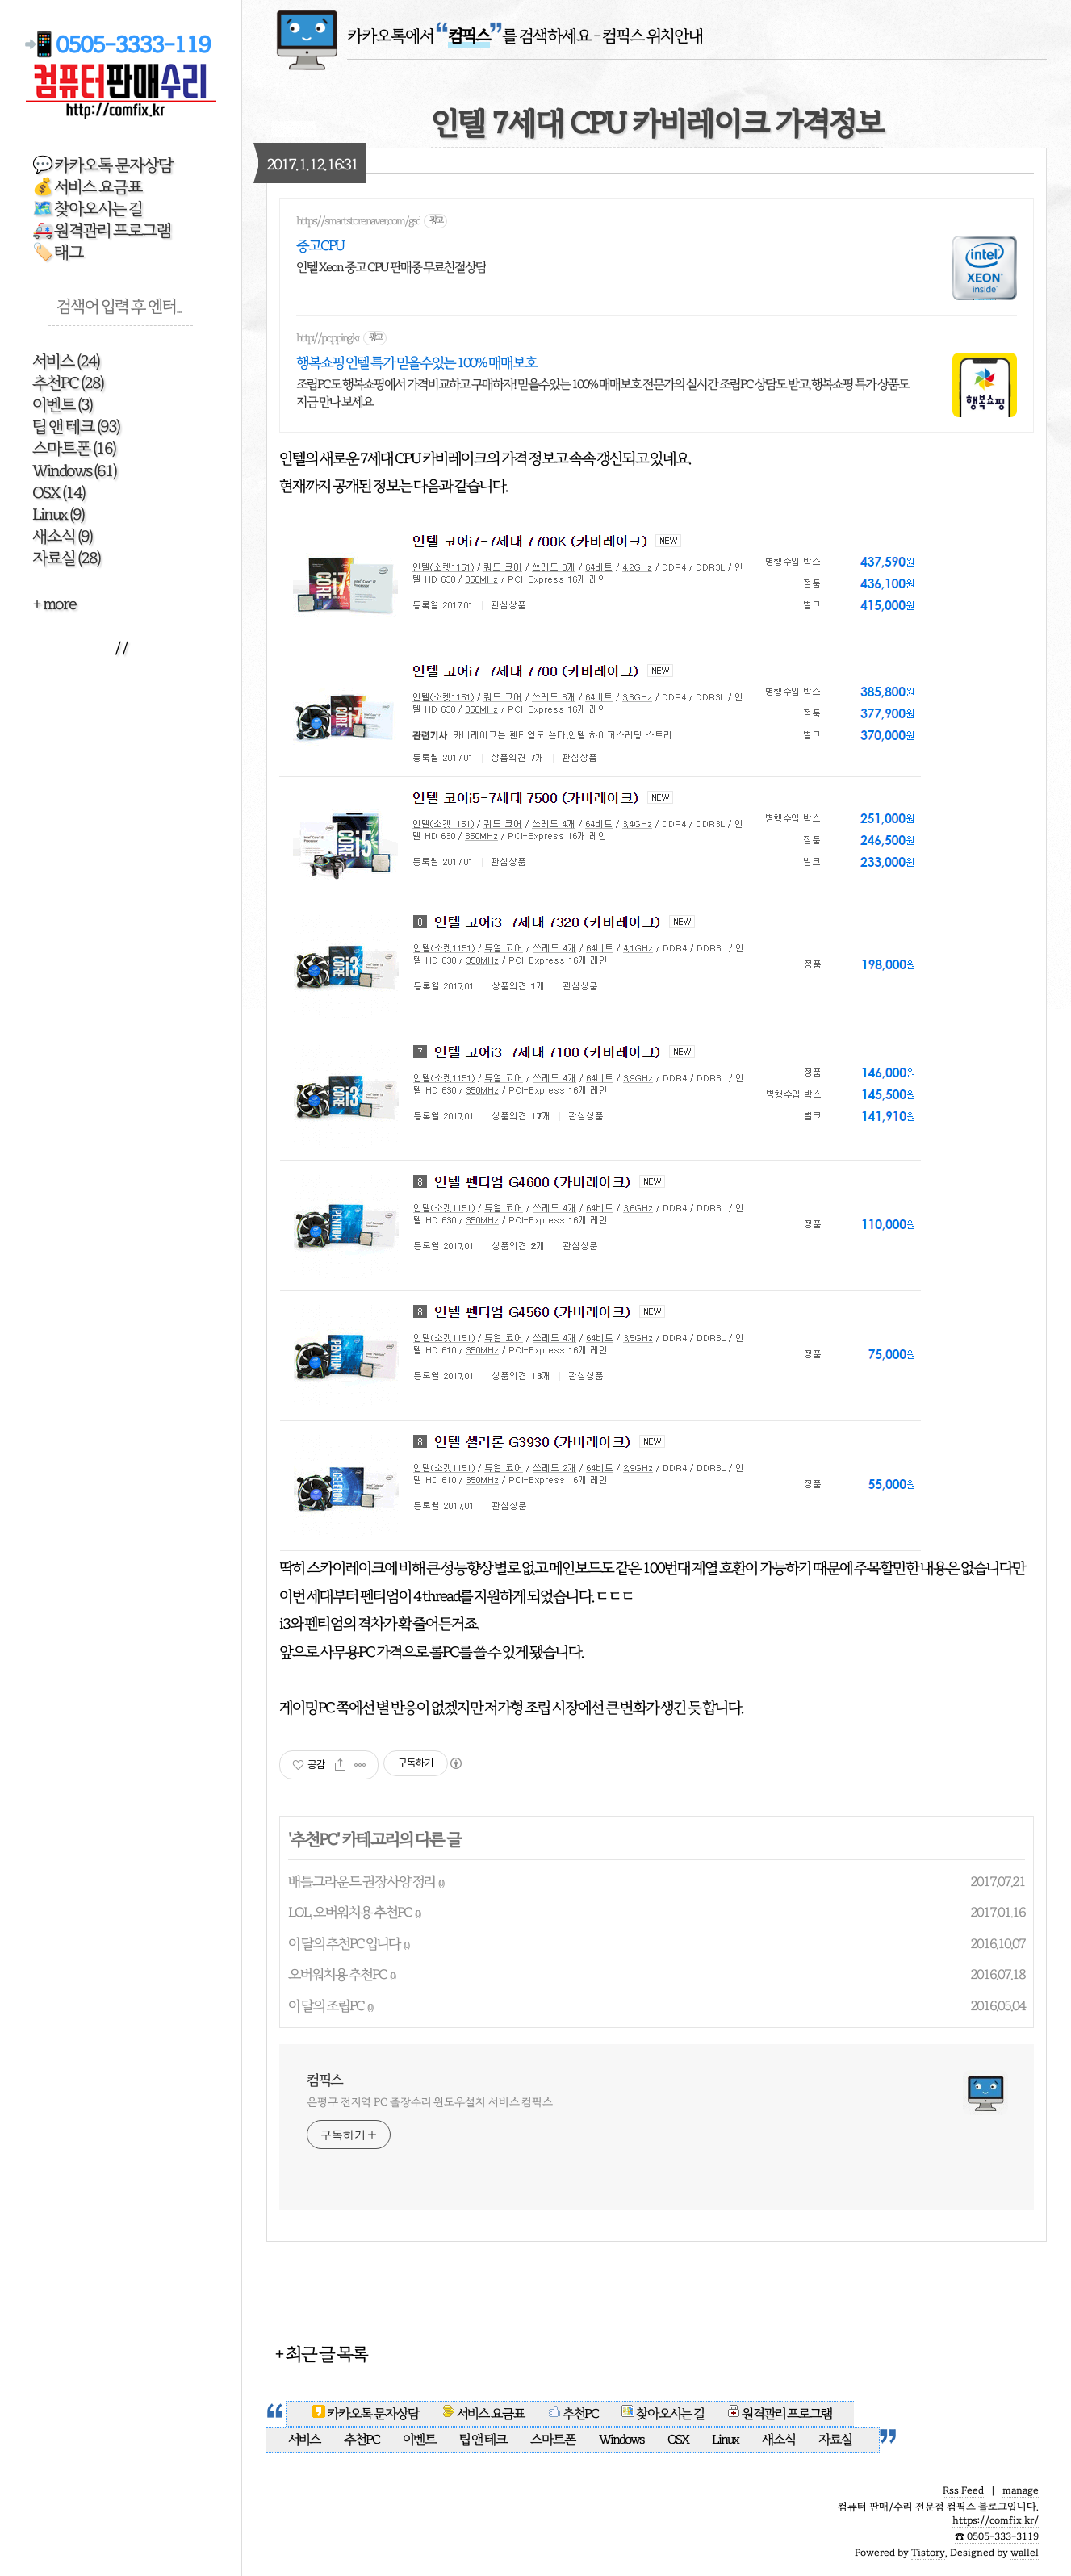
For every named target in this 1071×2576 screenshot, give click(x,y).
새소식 (62, 536)
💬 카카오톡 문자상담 (102, 165)
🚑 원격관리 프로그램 (101, 230)
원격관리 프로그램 (779, 2414)
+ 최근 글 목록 (320, 2354)
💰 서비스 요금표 (87, 187)
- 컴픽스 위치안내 (648, 36)
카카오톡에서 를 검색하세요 (469, 36)
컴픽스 (324, 2080)
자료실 (66, 558)
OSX (58, 493)
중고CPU (320, 245)
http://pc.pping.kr (328, 338)
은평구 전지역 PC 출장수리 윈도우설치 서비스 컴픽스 (430, 2102)
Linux (58, 514)
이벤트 (62, 405)
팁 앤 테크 (75, 426)
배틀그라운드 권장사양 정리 (361, 1881)
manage (1020, 2490)
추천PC (67, 383)
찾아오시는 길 (662, 2414)
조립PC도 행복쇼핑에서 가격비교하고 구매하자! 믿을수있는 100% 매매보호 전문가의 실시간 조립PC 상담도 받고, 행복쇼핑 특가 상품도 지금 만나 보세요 (602, 393)
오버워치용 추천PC (337, 1974)
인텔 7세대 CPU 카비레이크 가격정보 (657, 123)
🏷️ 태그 (57, 252)
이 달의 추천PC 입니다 (344, 1943)
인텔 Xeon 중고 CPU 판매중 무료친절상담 (391, 267)
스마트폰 (73, 448)
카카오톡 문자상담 (366, 2414)
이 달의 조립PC (326, 2005)
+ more (54, 604)
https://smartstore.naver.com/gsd (358, 221)
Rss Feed (963, 2490)
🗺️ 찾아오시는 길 (87, 209)
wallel (1024, 2552)
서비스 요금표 (484, 2414)
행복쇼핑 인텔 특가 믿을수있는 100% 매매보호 (416, 362)
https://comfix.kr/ (995, 2520)
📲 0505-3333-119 (120, 45)
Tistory (928, 2552)
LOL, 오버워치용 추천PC (350, 1912)
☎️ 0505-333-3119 (997, 2536)
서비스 (65, 361)
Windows (74, 471)
